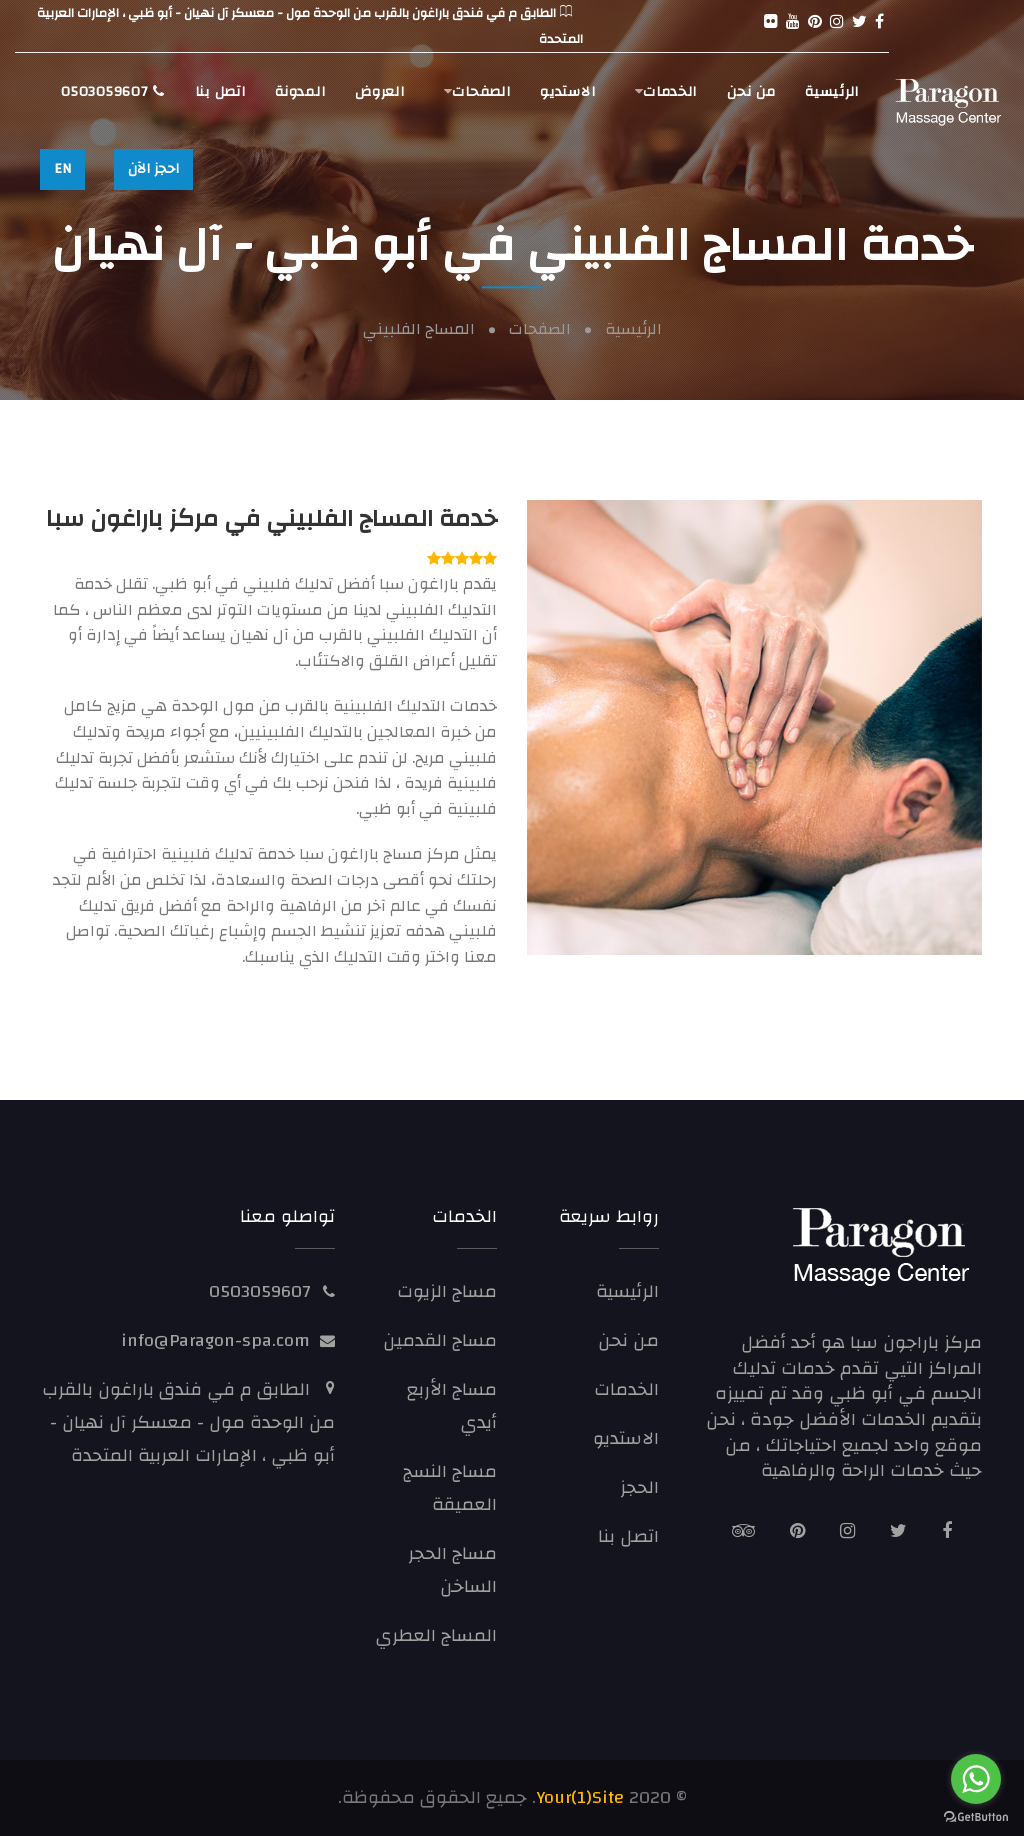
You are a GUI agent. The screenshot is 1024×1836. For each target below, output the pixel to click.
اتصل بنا (220, 92)
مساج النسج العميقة (450, 1488)
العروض (379, 92)
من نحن (751, 92)
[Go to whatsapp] (976, 1779)
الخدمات (670, 92)
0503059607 (112, 92)
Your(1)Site (580, 1797)
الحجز (639, 1487)
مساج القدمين (440, 1340)
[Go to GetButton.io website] (976, 1816)
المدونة (300, 92)
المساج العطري (436, 1635)
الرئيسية (832, 92)
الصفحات (481, 92)
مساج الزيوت (447, 1291)
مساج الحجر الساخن (452, 1570)
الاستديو (567, 92)
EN (62, 169)
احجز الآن (153, 169)
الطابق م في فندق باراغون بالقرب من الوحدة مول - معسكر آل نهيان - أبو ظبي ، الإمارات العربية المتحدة (188, 1422)
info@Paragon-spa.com (215, 1340)
